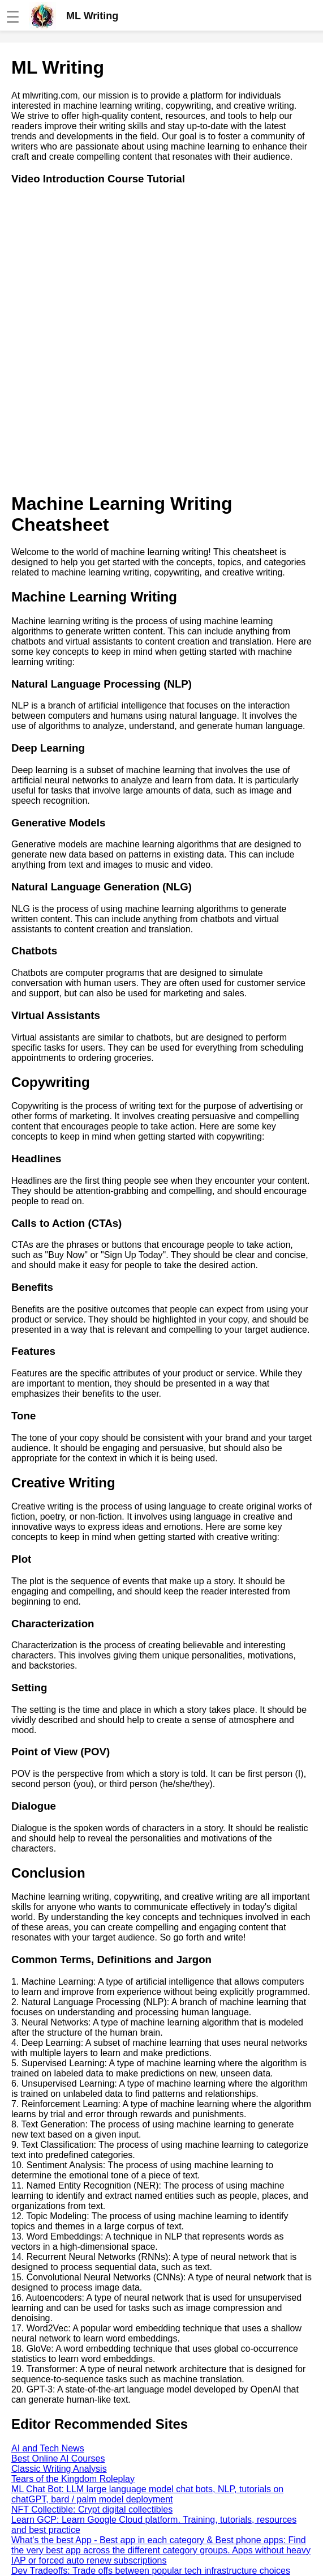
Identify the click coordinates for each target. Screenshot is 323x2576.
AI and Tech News (47, 2448)
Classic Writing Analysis (59, 2468)
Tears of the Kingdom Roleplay (73, 2479)
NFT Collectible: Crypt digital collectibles (92, 2509)
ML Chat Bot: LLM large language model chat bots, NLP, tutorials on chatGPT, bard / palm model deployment (147, 2494)
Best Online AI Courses (58, 2458)
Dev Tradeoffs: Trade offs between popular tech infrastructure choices (150, 2570)
